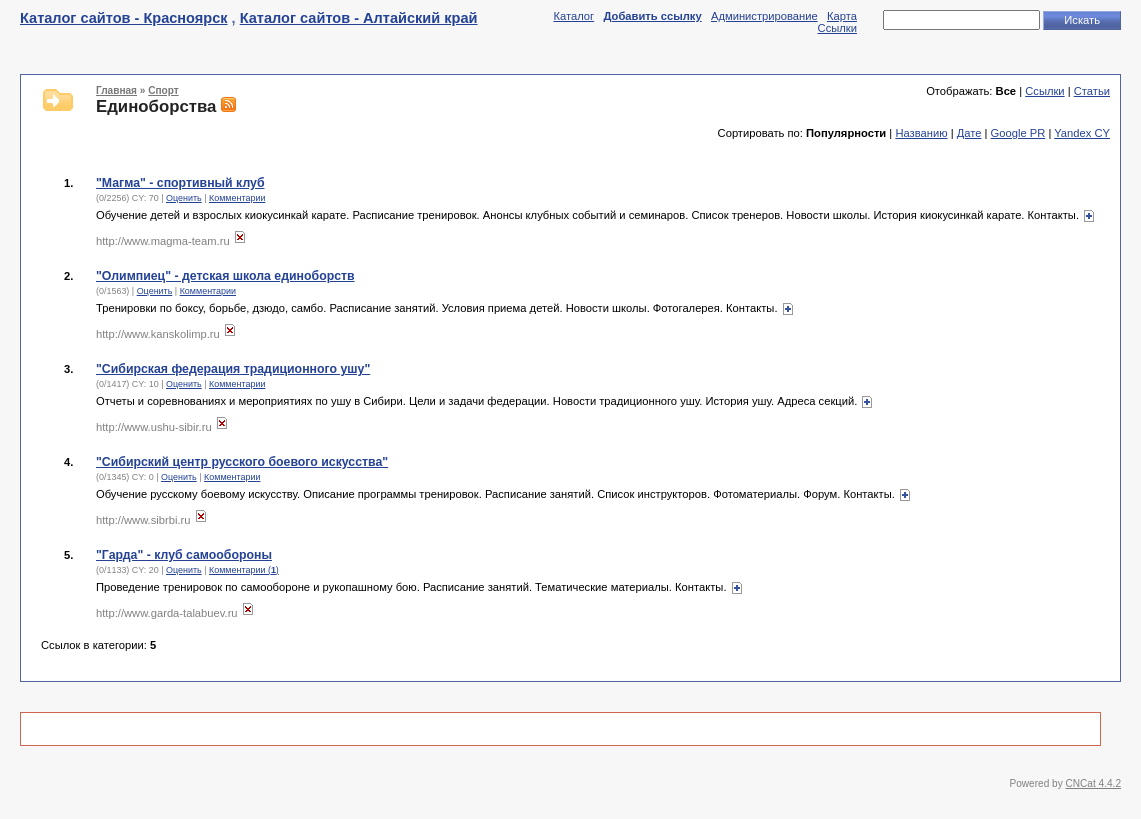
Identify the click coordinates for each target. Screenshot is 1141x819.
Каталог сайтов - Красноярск (124, 18)
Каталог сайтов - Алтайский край (359, 18)
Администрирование (764, 16)
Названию (921, 133)
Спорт (163, 90)
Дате (969, 133)
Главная (116, 90)
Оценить (184, 198)
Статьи (1092, 91)
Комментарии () (244, 570)
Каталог (573, 16)
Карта (842, 16)
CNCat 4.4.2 (1093, 783)
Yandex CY (1082, 133)
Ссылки (837, 28)
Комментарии (237, 198)
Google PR (1018, 133)
